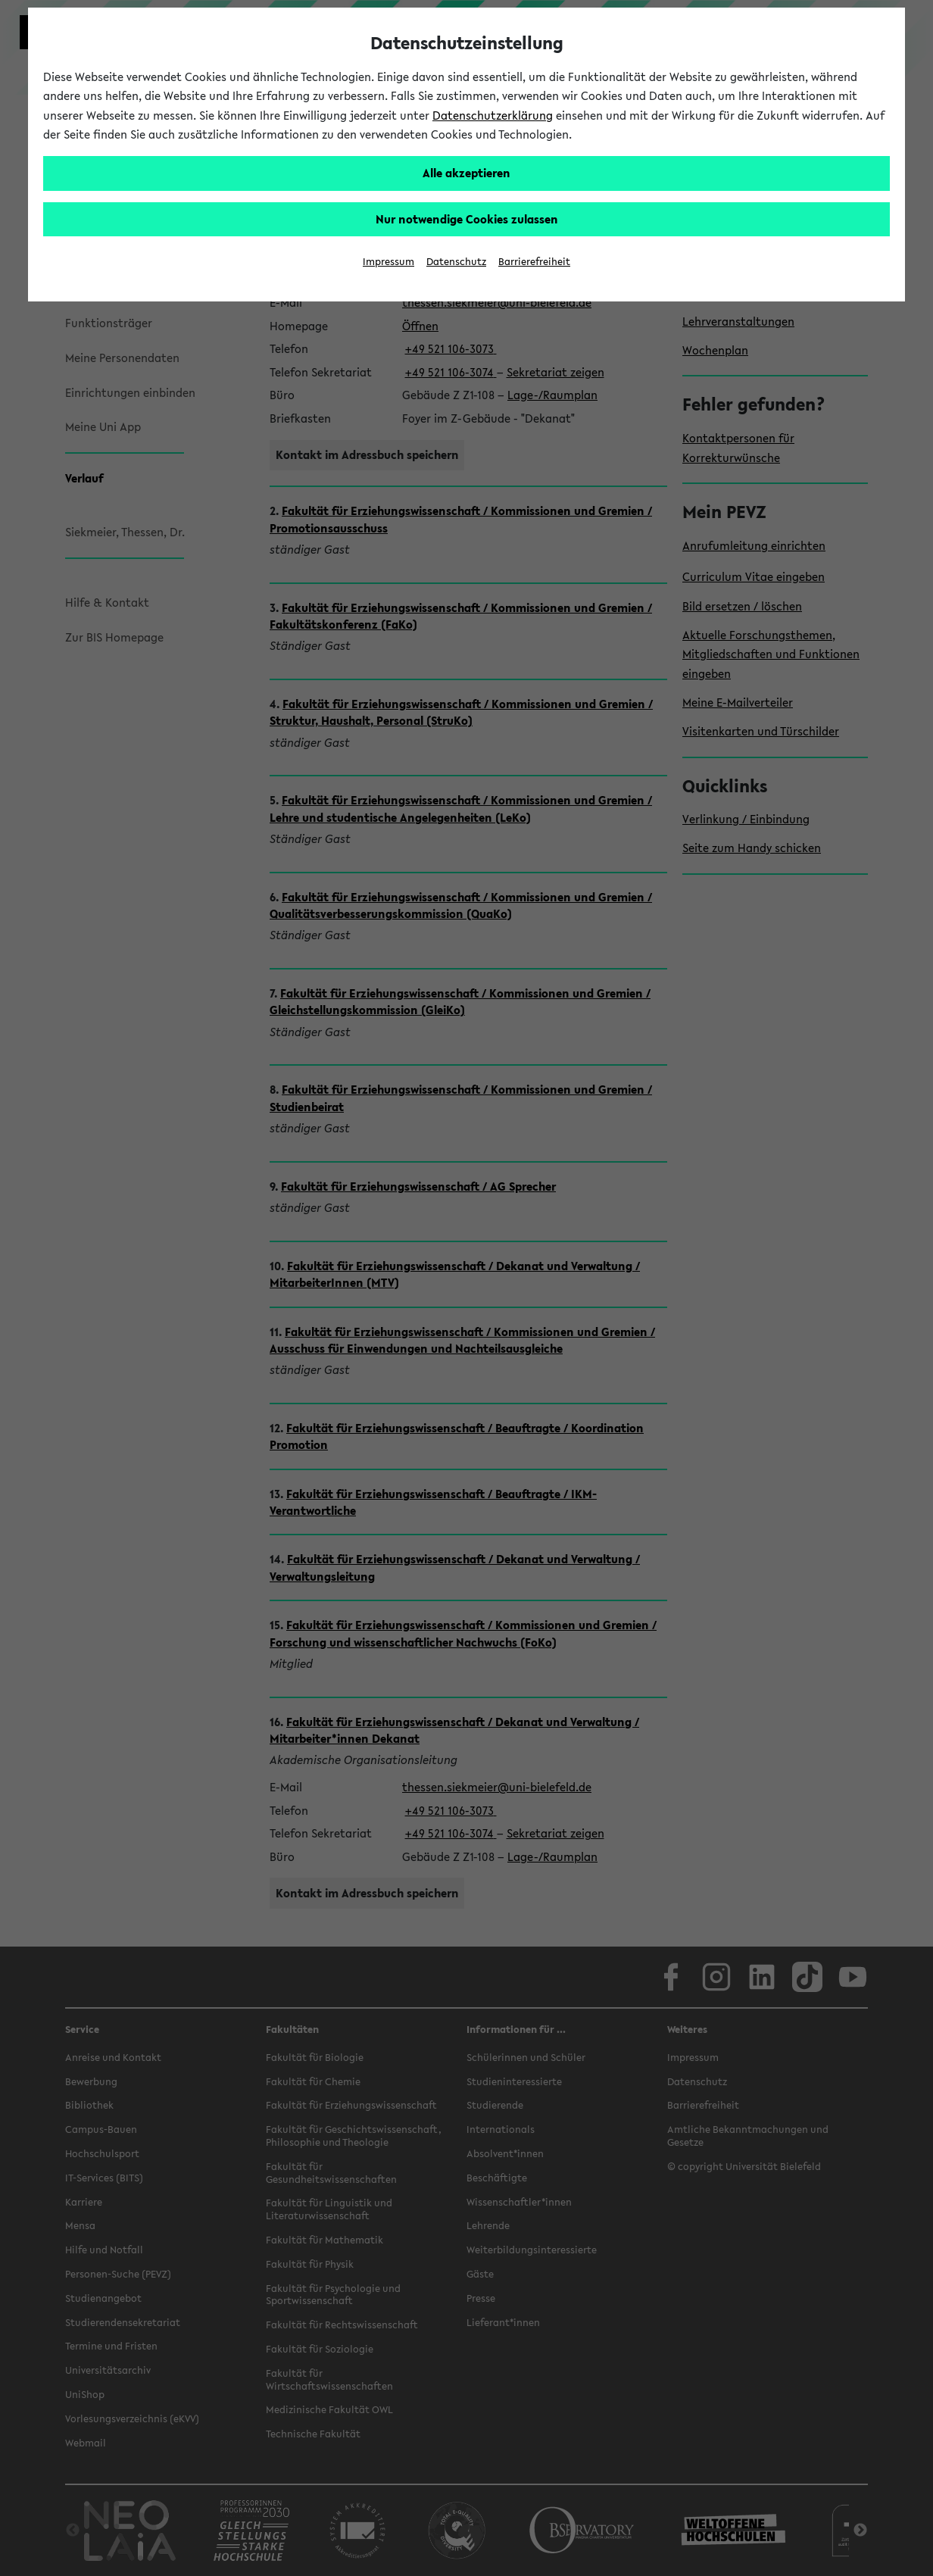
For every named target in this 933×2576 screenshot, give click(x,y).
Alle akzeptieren (466, 172)
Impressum (388, 261)
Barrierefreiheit (534, 261)
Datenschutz (456, 261)
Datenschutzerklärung (492, 115)
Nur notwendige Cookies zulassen (467, 219)
